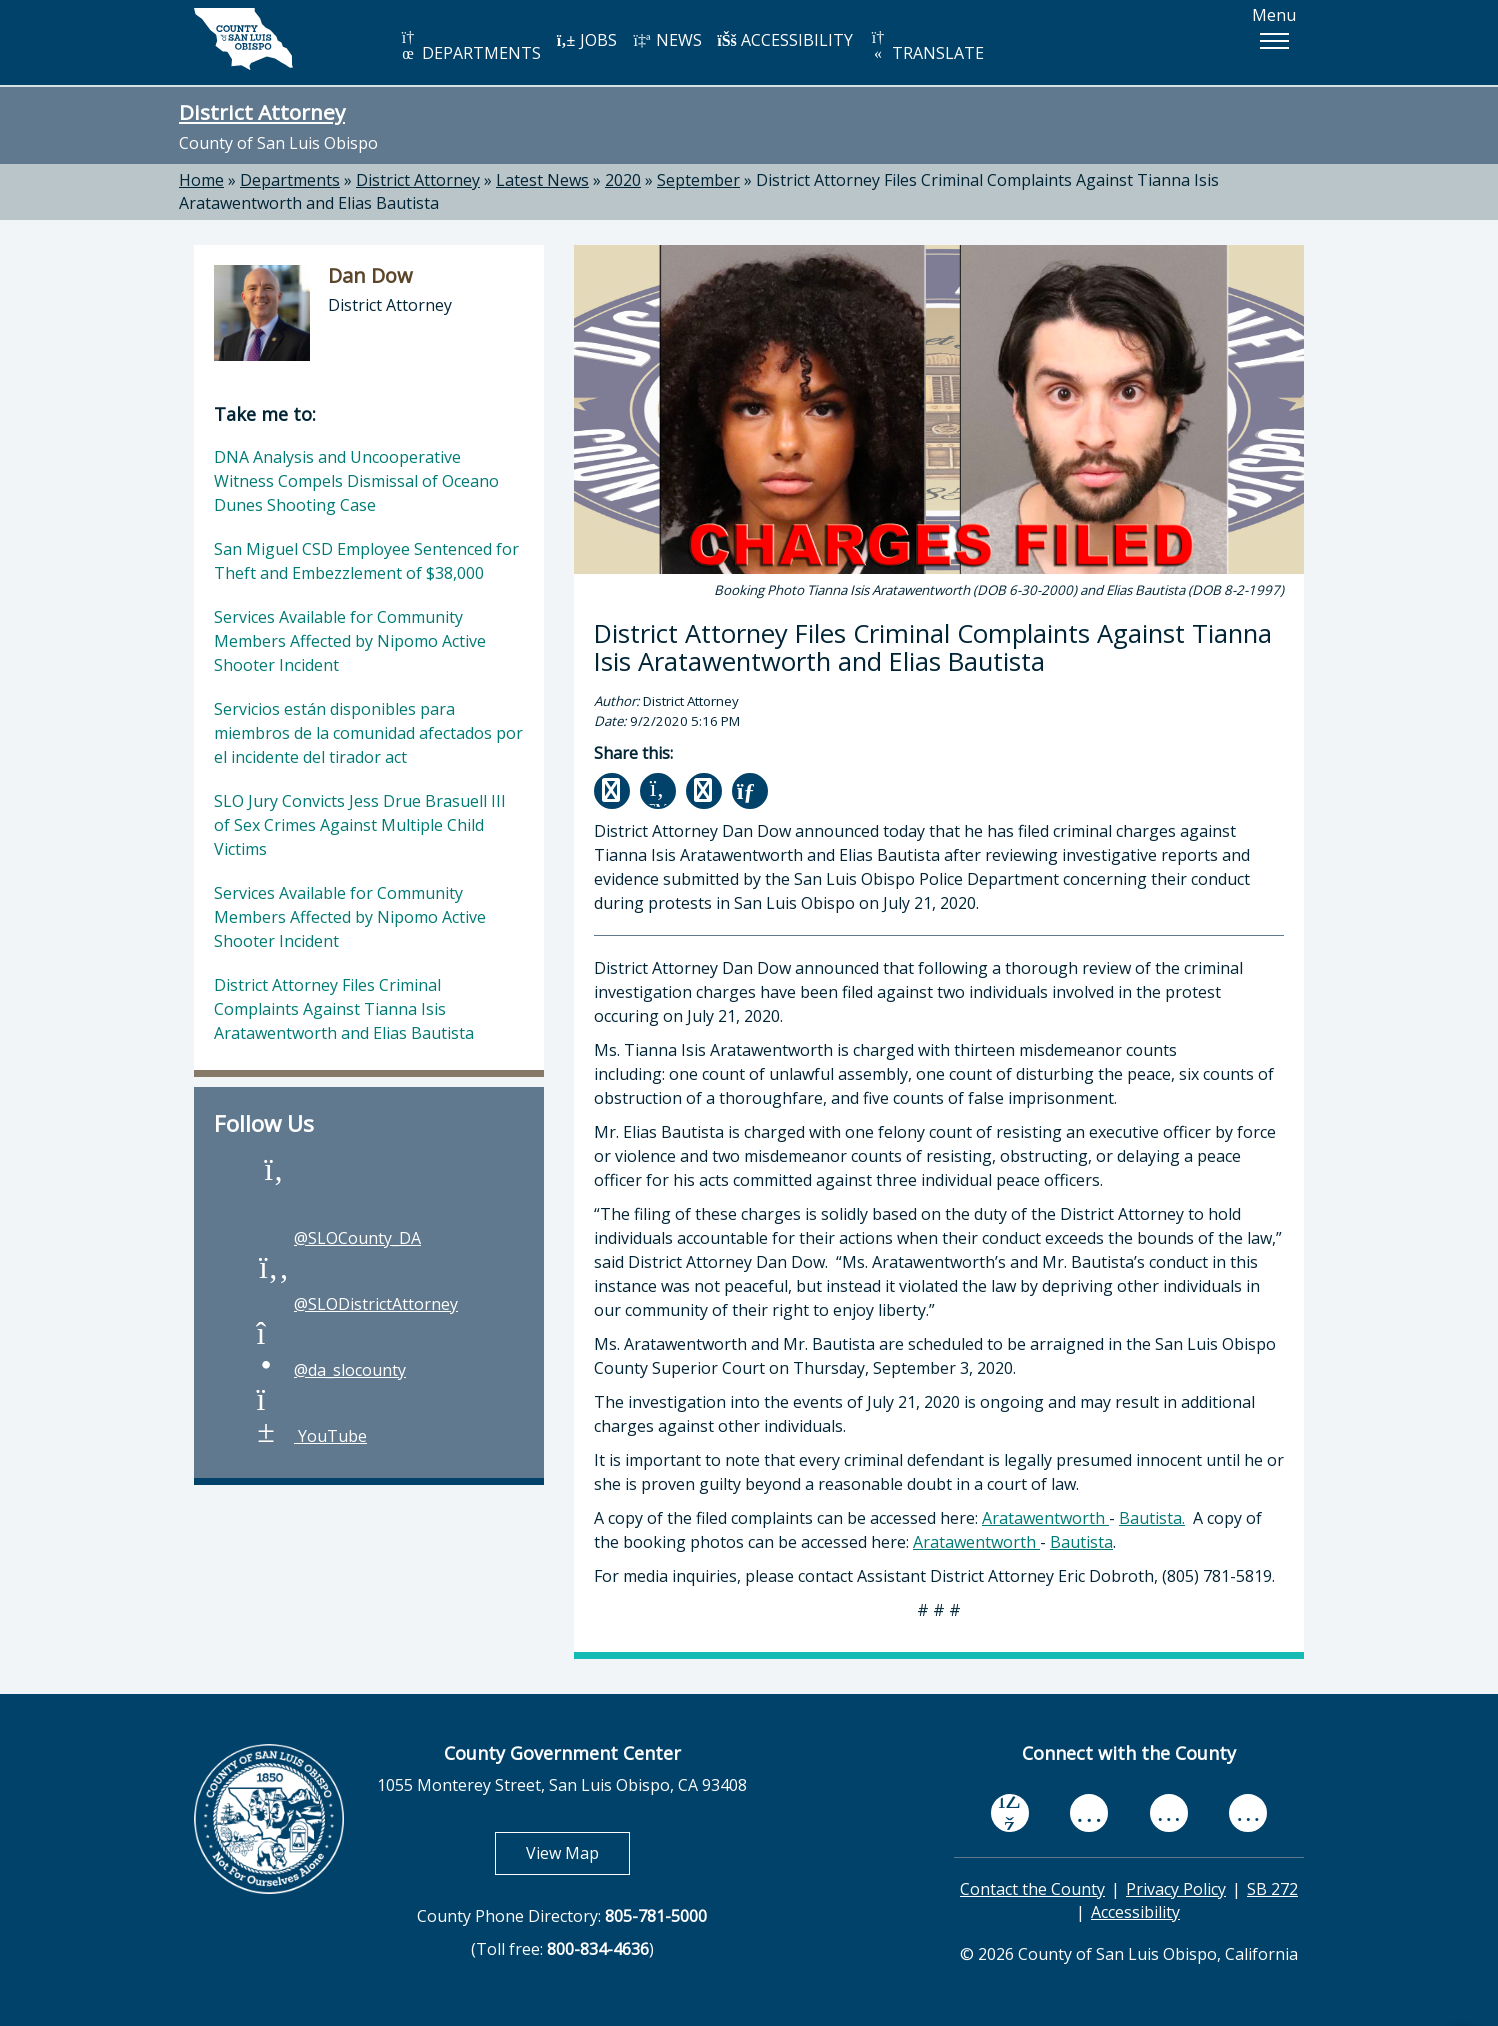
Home (201, 180)
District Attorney (262, 112)
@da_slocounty (330, 1370)
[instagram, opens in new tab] (1248, 1813)
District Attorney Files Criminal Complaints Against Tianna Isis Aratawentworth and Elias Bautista (344, 1009)
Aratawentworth (1045, 1518)
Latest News (542, 180)
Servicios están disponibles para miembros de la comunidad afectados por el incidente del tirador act (368, 733)
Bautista (1081, 1542)
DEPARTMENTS (469, 46)
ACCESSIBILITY (785, 40)
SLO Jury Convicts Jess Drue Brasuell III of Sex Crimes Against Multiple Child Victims (360, 825)
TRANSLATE (926, 46)
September (698, 180)
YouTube (310, 1436)
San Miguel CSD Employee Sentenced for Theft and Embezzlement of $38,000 (366, 561)
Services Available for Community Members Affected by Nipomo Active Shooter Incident (350, 641)
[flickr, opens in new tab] (1169, 1813)
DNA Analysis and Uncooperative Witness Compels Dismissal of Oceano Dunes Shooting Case (356, 481)
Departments (290, 180)
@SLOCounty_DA (337, 1238)
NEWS (667, 40)
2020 (623, 180)
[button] (1274, 41)
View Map (578, 1852)
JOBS (586, 40)
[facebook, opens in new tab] (1010, 1812)
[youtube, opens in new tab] (1089, 1812)
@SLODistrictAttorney (356, 1304)
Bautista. (1152, 1518)
